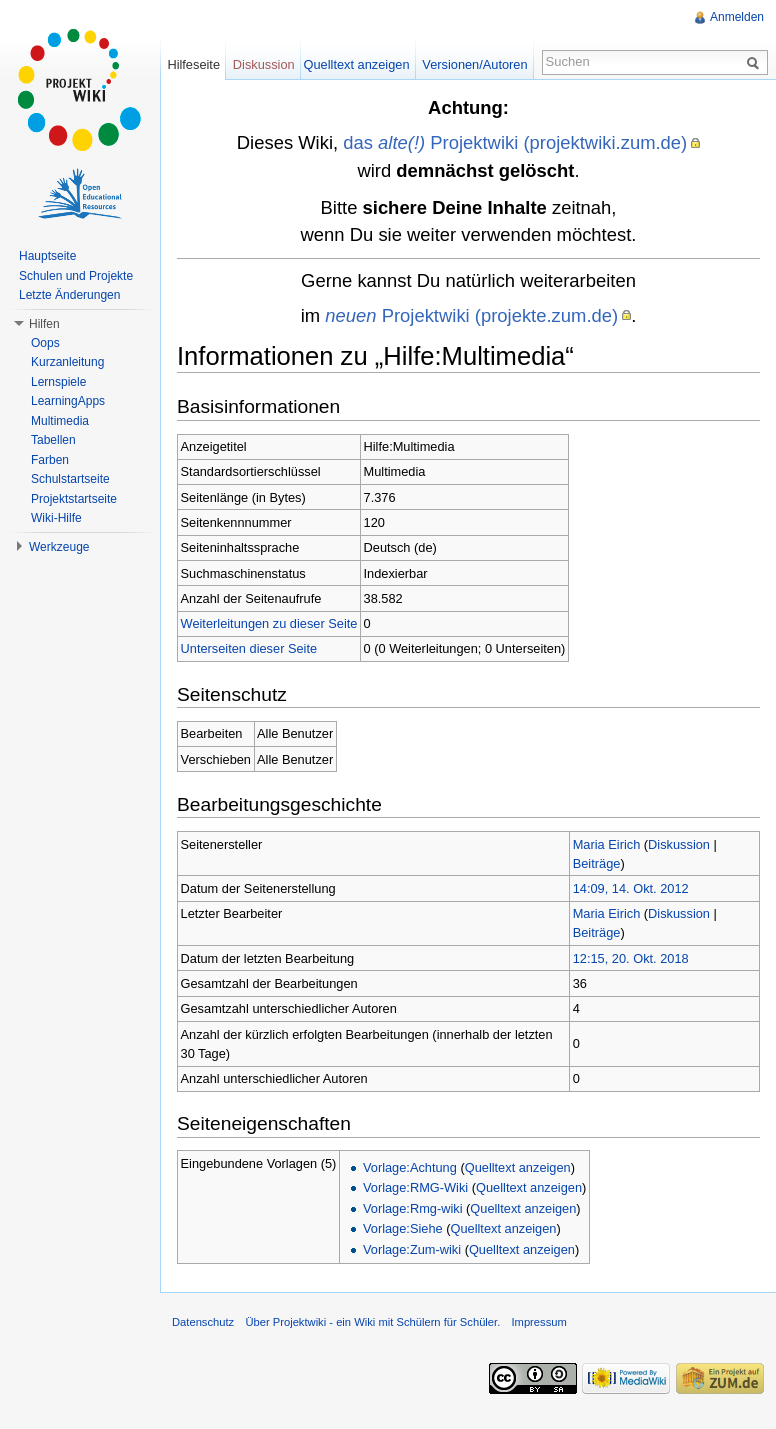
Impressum (538, 1322)
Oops (45, 343)
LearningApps (68, 401)
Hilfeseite (193, 64)
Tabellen (53, 440)
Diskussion (679, 844)
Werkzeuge (59, 547)
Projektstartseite (74, 499)
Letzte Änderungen (69, 295)
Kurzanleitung (67, 362)
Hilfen (44, 324)
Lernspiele (58, 382)
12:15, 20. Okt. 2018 (631, 958)
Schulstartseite (70, 479)
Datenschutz (203, 1322)
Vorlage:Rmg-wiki (413, 1208)
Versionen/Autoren (474, 64)
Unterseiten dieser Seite (249, 648)
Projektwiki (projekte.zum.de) (471, 315)
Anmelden (737, 17)
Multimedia (60, 421)
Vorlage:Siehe (403, 1228)
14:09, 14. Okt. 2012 (631, 888)
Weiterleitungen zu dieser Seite (269, 623)
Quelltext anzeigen (518, 1167)
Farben (50, 460)
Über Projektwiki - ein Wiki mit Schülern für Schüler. (372, 1322)
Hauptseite (47, 256)
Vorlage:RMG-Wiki (415, 1187)
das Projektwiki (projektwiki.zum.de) (515, 142)
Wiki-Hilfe (56, 518)
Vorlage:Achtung (410, 1167)
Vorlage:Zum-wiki (412, 1249)
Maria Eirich (607, 844)
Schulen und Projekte (76, 276)
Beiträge (597, 863)
